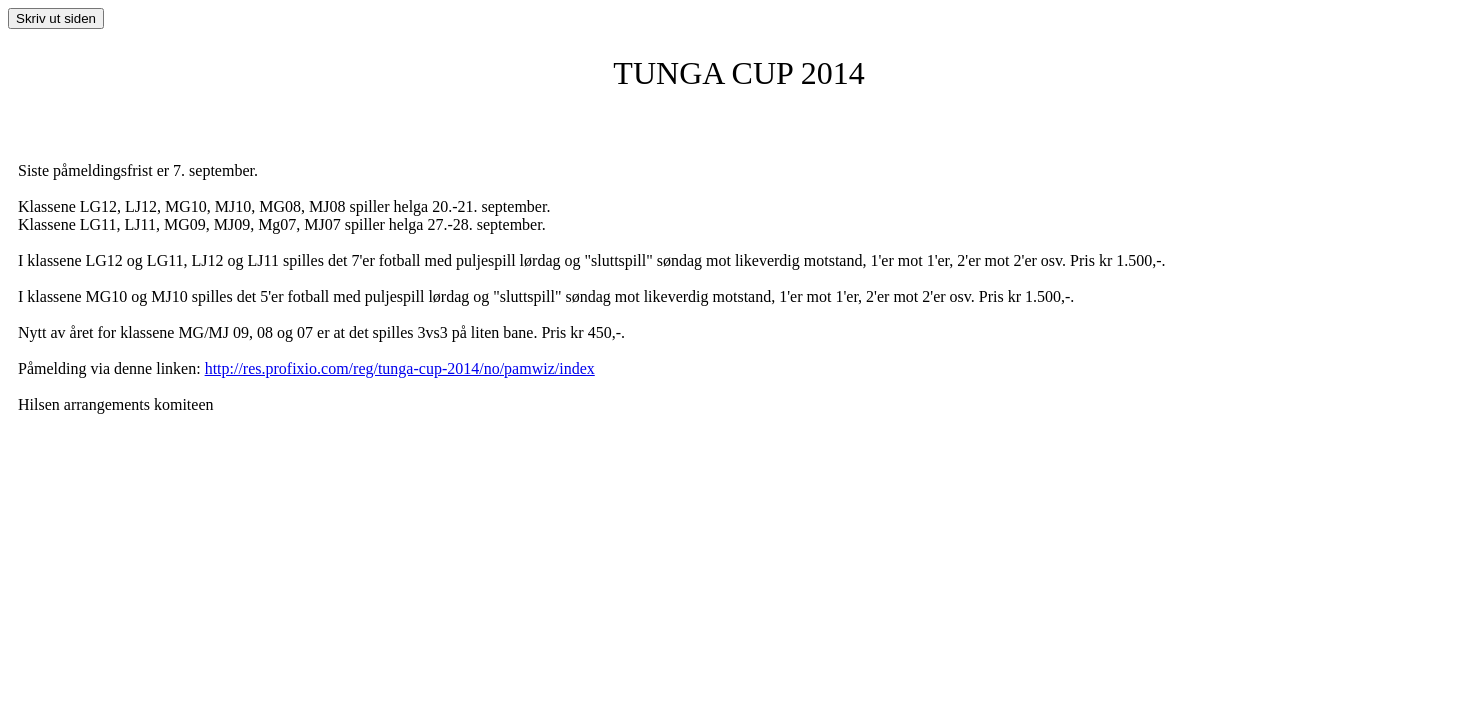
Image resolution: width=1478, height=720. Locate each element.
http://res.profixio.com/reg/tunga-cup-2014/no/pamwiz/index (400, 368)
